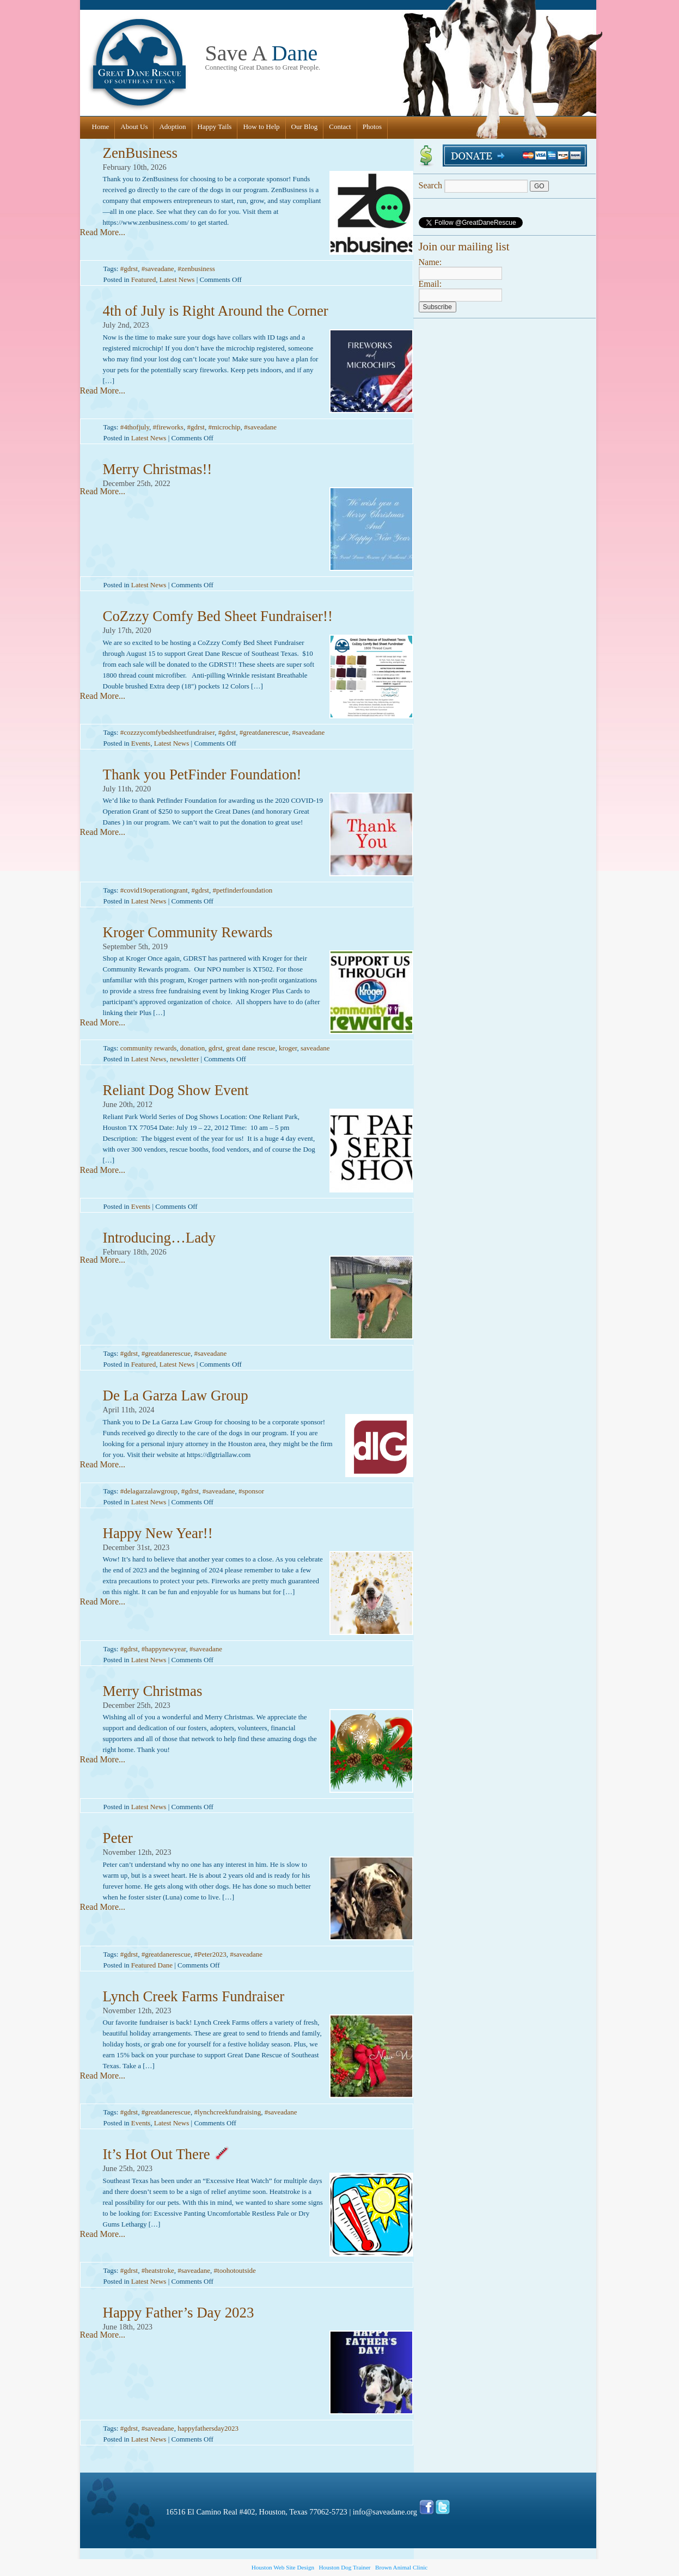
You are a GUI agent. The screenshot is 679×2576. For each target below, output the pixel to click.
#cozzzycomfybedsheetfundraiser (167, 732)
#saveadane (158, 269)
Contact (340, 126)
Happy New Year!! (158, 1533)
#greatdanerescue (264, 732)
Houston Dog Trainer (344, 2567)
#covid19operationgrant (154, 890)
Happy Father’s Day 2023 (178, 2312)
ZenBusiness (140, 153)
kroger (288, 1048)
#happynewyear (164, 1649)
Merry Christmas (153, 1691)
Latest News (177, 279)
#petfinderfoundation (242, 890)
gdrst (216, 1048)
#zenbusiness (196, 269)
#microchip (224, 427)
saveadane (315, 1048)
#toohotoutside (235, 2270)
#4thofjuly (134, 427)
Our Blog (304, 126)
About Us (134, 126)
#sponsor (251, 1491)
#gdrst (129, 269)
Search (474, 185)
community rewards (148, 1048)
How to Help (261, 126)
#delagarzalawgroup (149, 1491)
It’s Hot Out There (166, 2154)
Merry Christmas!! (157, 469)
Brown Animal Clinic (401, 2567)
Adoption (172, 126)
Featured (143, 279)
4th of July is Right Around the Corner (215, 311)
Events (140, 743)
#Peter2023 (210, 1954)
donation (192, 1048)
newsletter (184, 1059)
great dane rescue (250, 1048)
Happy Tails (215, 126)
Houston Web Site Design (283, 2567)
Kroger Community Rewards (188, 932)
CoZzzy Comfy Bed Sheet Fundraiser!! (218, 616)
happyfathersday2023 (208, 2428)
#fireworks (168, 427)
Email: (430, 283)
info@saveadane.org (385, 2511)
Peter (118, 1838)
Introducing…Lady (159, 1237)
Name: (430, 262)
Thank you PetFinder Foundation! (202, 774)
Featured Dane (152, 1965)
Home (100, 126)
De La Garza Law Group (175, 1395)
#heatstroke (158, 2270)
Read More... (103, 232)
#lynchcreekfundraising (227, 2112)
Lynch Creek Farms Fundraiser (194, 1996)
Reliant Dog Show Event (176, 1090)
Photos (372, 126)
